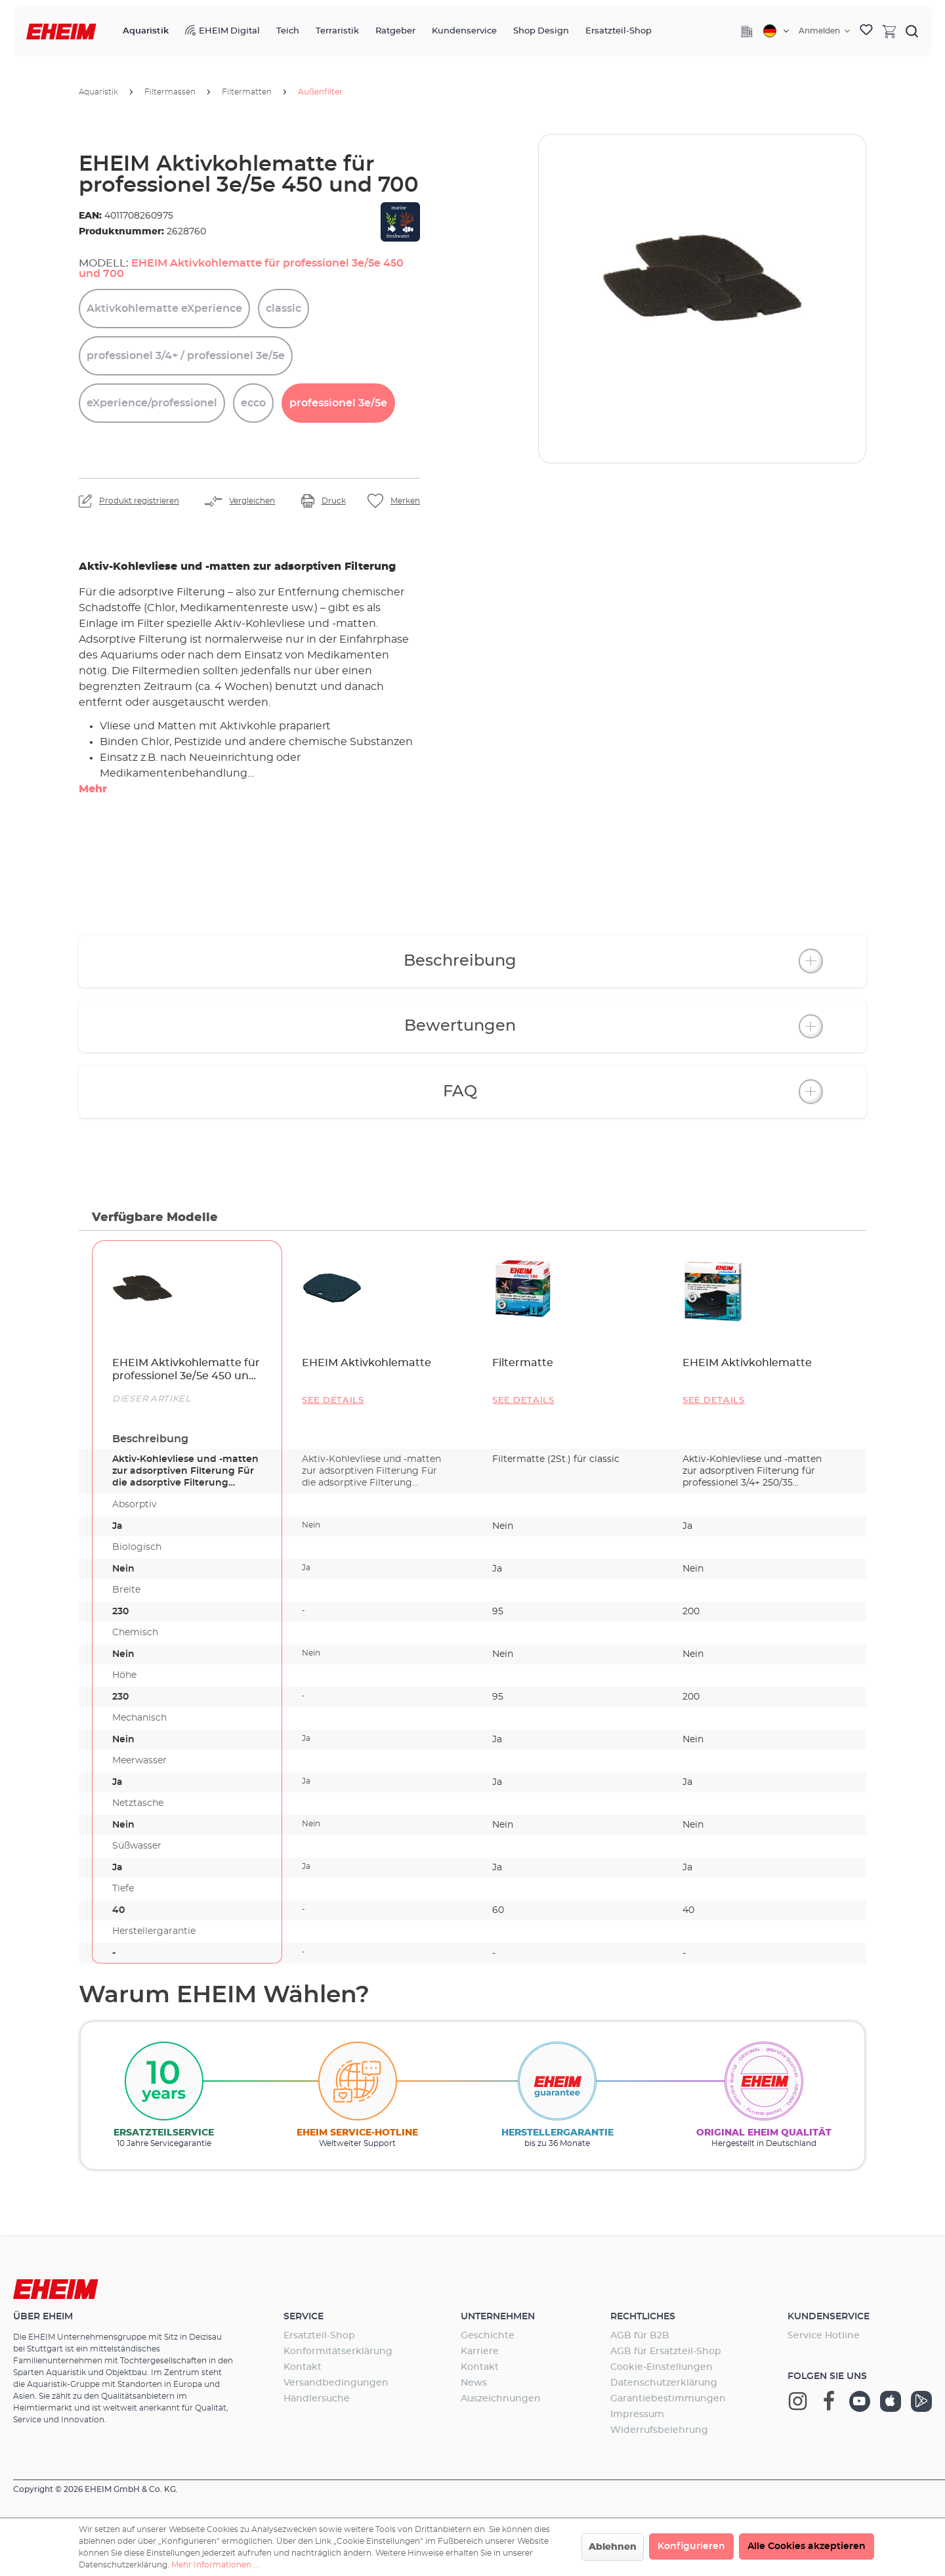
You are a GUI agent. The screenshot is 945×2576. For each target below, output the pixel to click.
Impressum (637, 2414)
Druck (334, 501)
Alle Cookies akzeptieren (806, 2546)
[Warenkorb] (889, 31)
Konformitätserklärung (338, 2351)
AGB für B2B (639, 2335)
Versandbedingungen (336, 2383)
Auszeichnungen (501, 2398)
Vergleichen (252, 501)
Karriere (480, 2351)
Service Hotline (824, 2335)
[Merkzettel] (866, 31)
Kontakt (303, 2367)
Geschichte (487, 2335)
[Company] (746, 31)
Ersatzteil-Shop (319, 2335)
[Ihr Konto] (824, 30)
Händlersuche (317, 2398)
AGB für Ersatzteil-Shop (665, 2351)
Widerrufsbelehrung (659, 2430)
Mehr (93, 789)
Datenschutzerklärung (663, 2383)
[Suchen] (912, 31)
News (474, 2383)
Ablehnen (613, 2547)
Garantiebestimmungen (668, 2398)
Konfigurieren (691, 2546)
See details (333, 1400)
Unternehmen (498, 2316)
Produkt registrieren (139, 501)
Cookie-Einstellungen (661, 2367)
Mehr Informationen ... (215, 2565)
